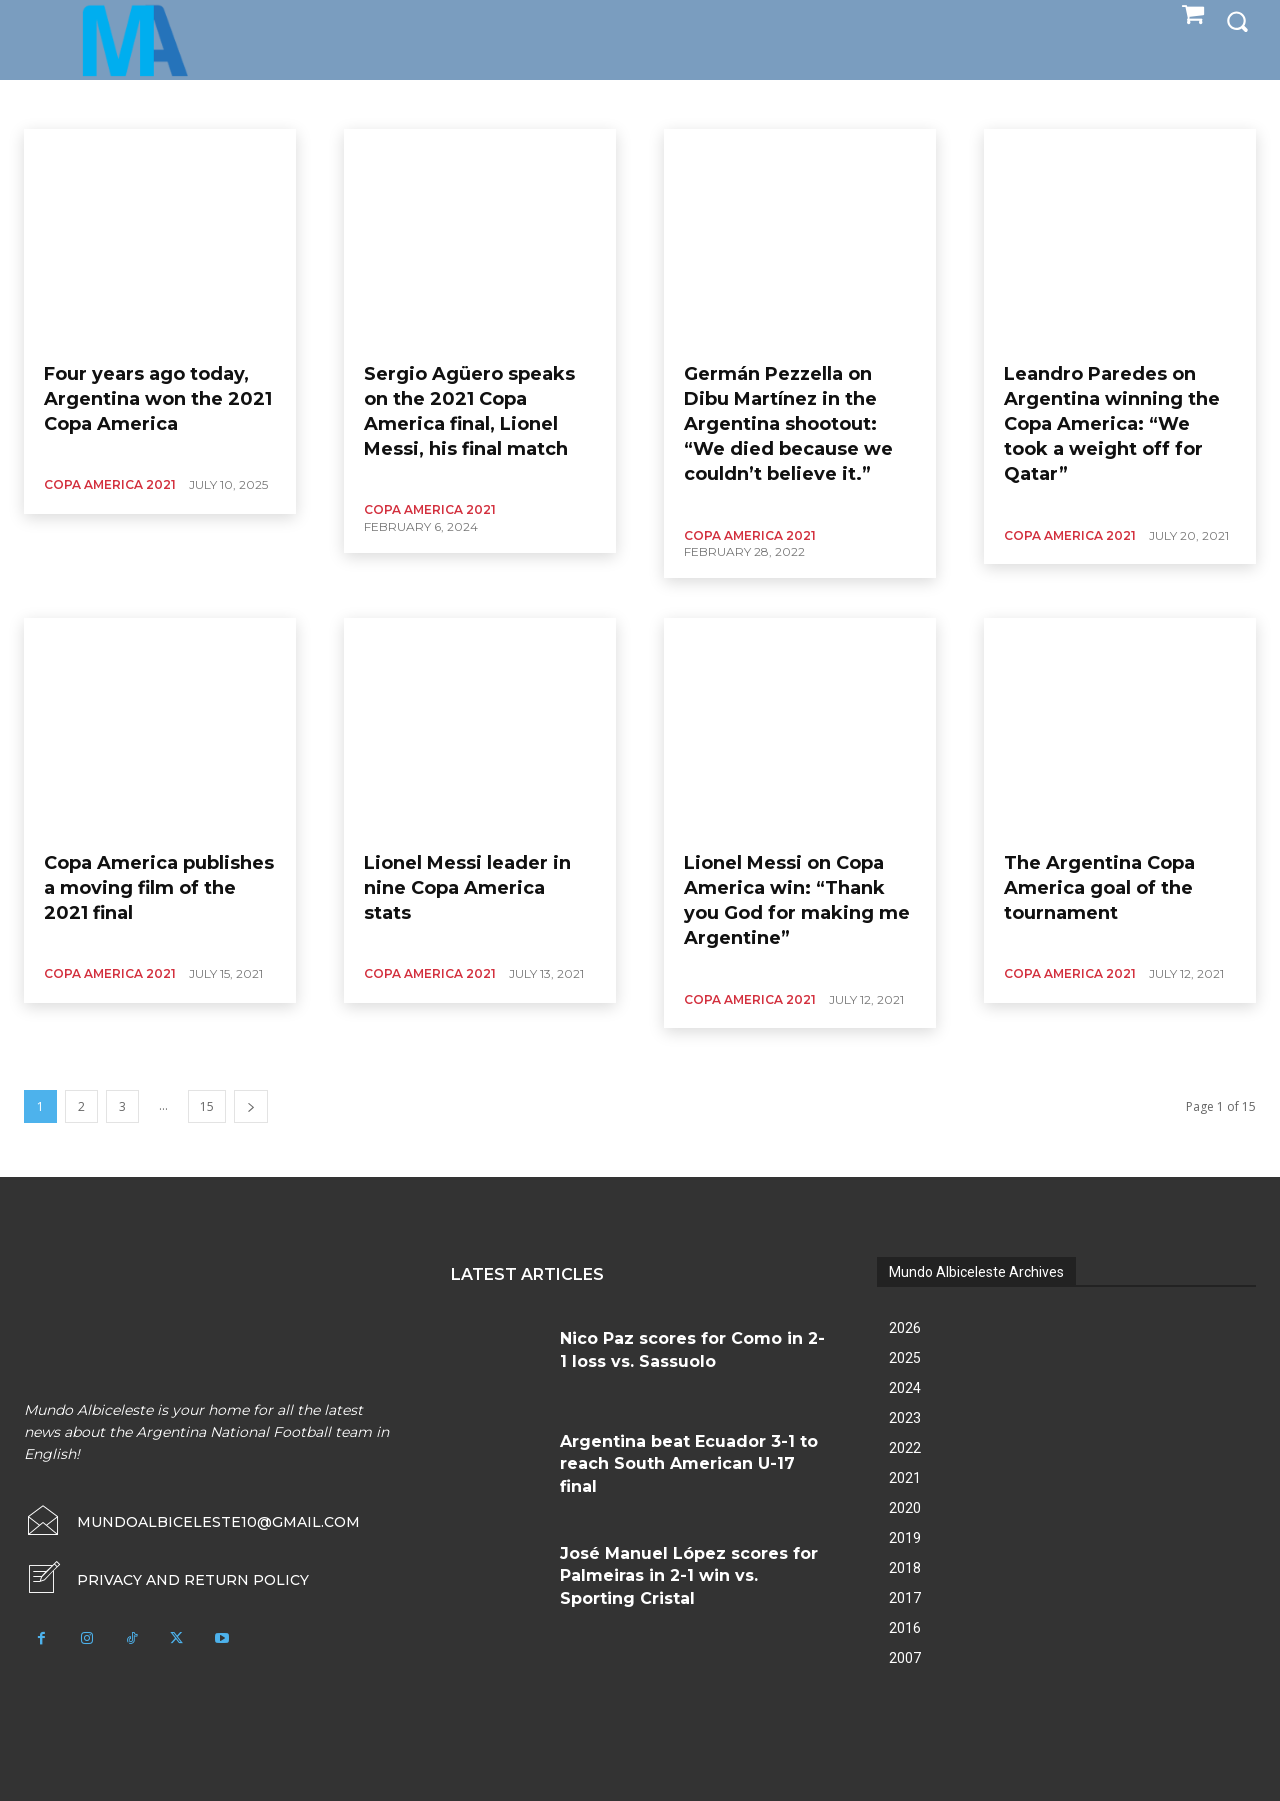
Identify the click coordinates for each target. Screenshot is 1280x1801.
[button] (1237, 21)
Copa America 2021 (110, 484)
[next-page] (251, 1106)
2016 (905, 1628)
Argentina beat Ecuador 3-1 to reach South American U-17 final (689, 1464)
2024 (905, 1388)
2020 (905, 1508)
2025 (905, 1358)
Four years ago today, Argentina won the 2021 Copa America (158, 399)
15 (207, 1106)
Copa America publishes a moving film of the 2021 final (159, 888)
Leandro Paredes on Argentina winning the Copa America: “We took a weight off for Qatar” (1112, 424)
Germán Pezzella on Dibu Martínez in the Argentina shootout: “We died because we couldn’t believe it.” (788, 424)
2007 (905, 1658)
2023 (905, 1418)
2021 (905, 1478)
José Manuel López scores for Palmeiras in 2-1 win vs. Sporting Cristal (689, 1576)
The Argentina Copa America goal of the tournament (1099, 888)
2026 (905, 1328)
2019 (905, 1538)
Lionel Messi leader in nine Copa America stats (467, 888)
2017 (905, 1598)
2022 (905, 1448)
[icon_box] (166, 1580)
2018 (905, 1568)
